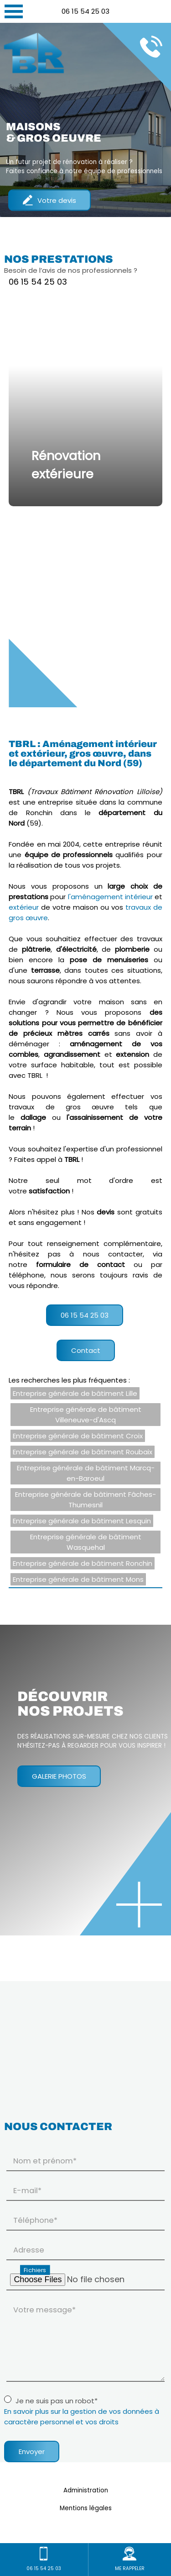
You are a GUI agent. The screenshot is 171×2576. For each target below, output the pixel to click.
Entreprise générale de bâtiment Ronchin (82, 1563)
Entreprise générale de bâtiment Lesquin (82, 1521)
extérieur (24, 907)
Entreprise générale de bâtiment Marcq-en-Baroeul (86, 1473)
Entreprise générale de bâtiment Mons (78, 1579)
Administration (85, 2490)
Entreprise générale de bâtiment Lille (75, 1393)
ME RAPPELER (130, 2559)
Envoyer (32, 2451)
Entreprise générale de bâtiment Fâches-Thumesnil (85, 1499)
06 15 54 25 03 (85, 11)
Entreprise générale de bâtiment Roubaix (82, 1452)
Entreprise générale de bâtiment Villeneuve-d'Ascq (85, 1415)
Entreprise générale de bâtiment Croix (78, 1436)
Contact (85, 1350)
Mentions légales (86, 2508)
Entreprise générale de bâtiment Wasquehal (85, 1542)
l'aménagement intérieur (110, 896)
